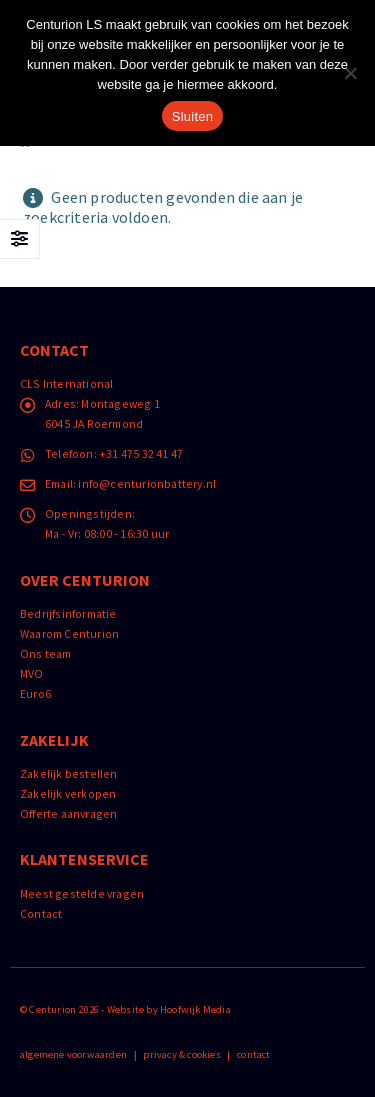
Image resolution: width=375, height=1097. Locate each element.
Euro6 (35, 693)
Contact (41, 913)
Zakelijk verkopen (68, 793)
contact (253, 1054)
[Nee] (350, 73)
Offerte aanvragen (68, 813)
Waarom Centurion (69, 633)
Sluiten (193, 116)
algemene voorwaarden (73, 1054)
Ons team (46, 653)
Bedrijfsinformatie (68, 613)
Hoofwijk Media (195, 1009)
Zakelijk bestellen (69, 773)
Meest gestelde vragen (82, 893)
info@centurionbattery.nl (147, 483)
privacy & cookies (181, 1054)
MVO (32, 673)
